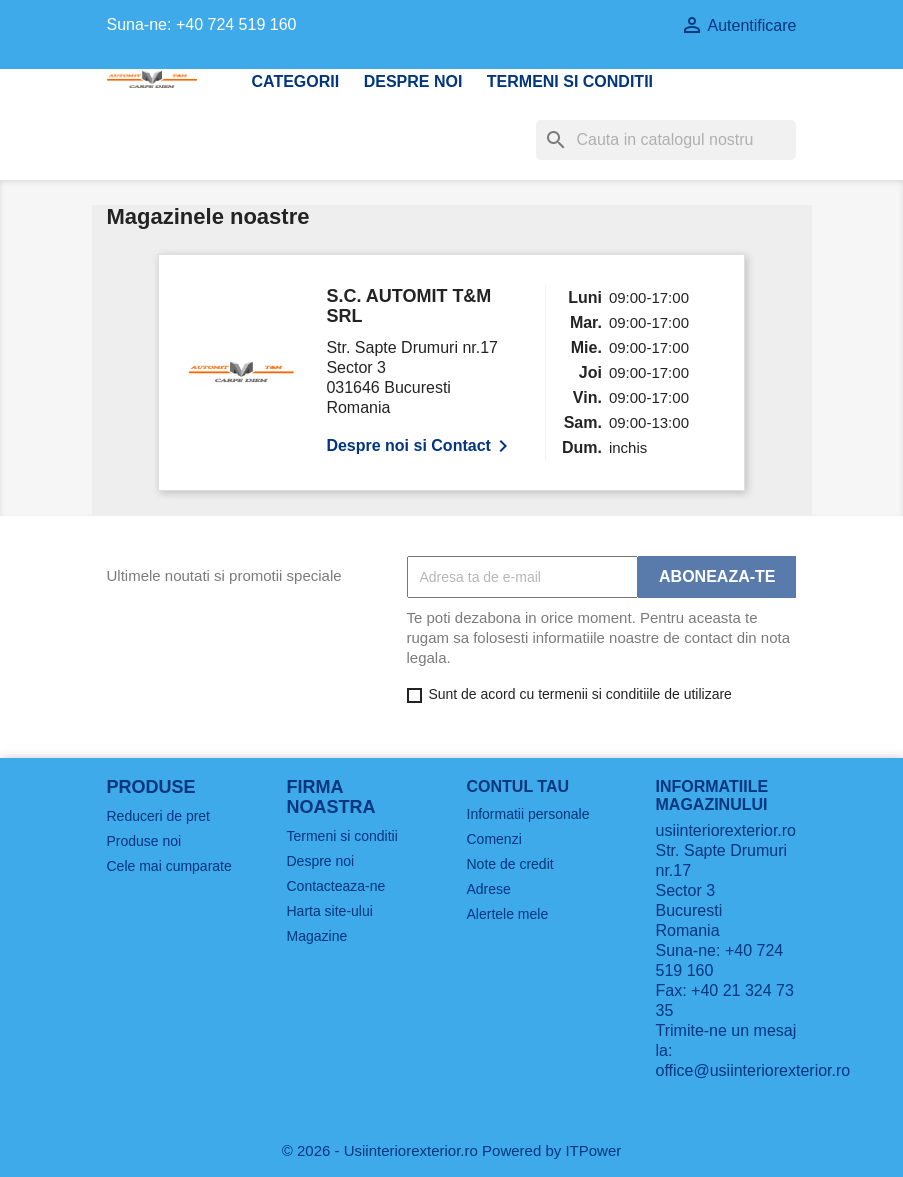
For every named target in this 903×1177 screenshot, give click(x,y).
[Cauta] (666, 140)
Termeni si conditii (570, 81)
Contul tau (518, 786)
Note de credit (510, 864)
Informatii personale (528, 814)
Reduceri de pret (159, 816)
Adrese (489, 889)
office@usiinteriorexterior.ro (753, 1070)
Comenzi (494, 839)
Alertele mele (508, 914)
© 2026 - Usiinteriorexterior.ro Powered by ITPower (452, 1150)
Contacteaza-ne (336, 886)
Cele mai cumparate (169, 866)
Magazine (317, 936)
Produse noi (144, 841)
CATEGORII (296, 81)
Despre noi (413, 81)
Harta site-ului (330, 911)
